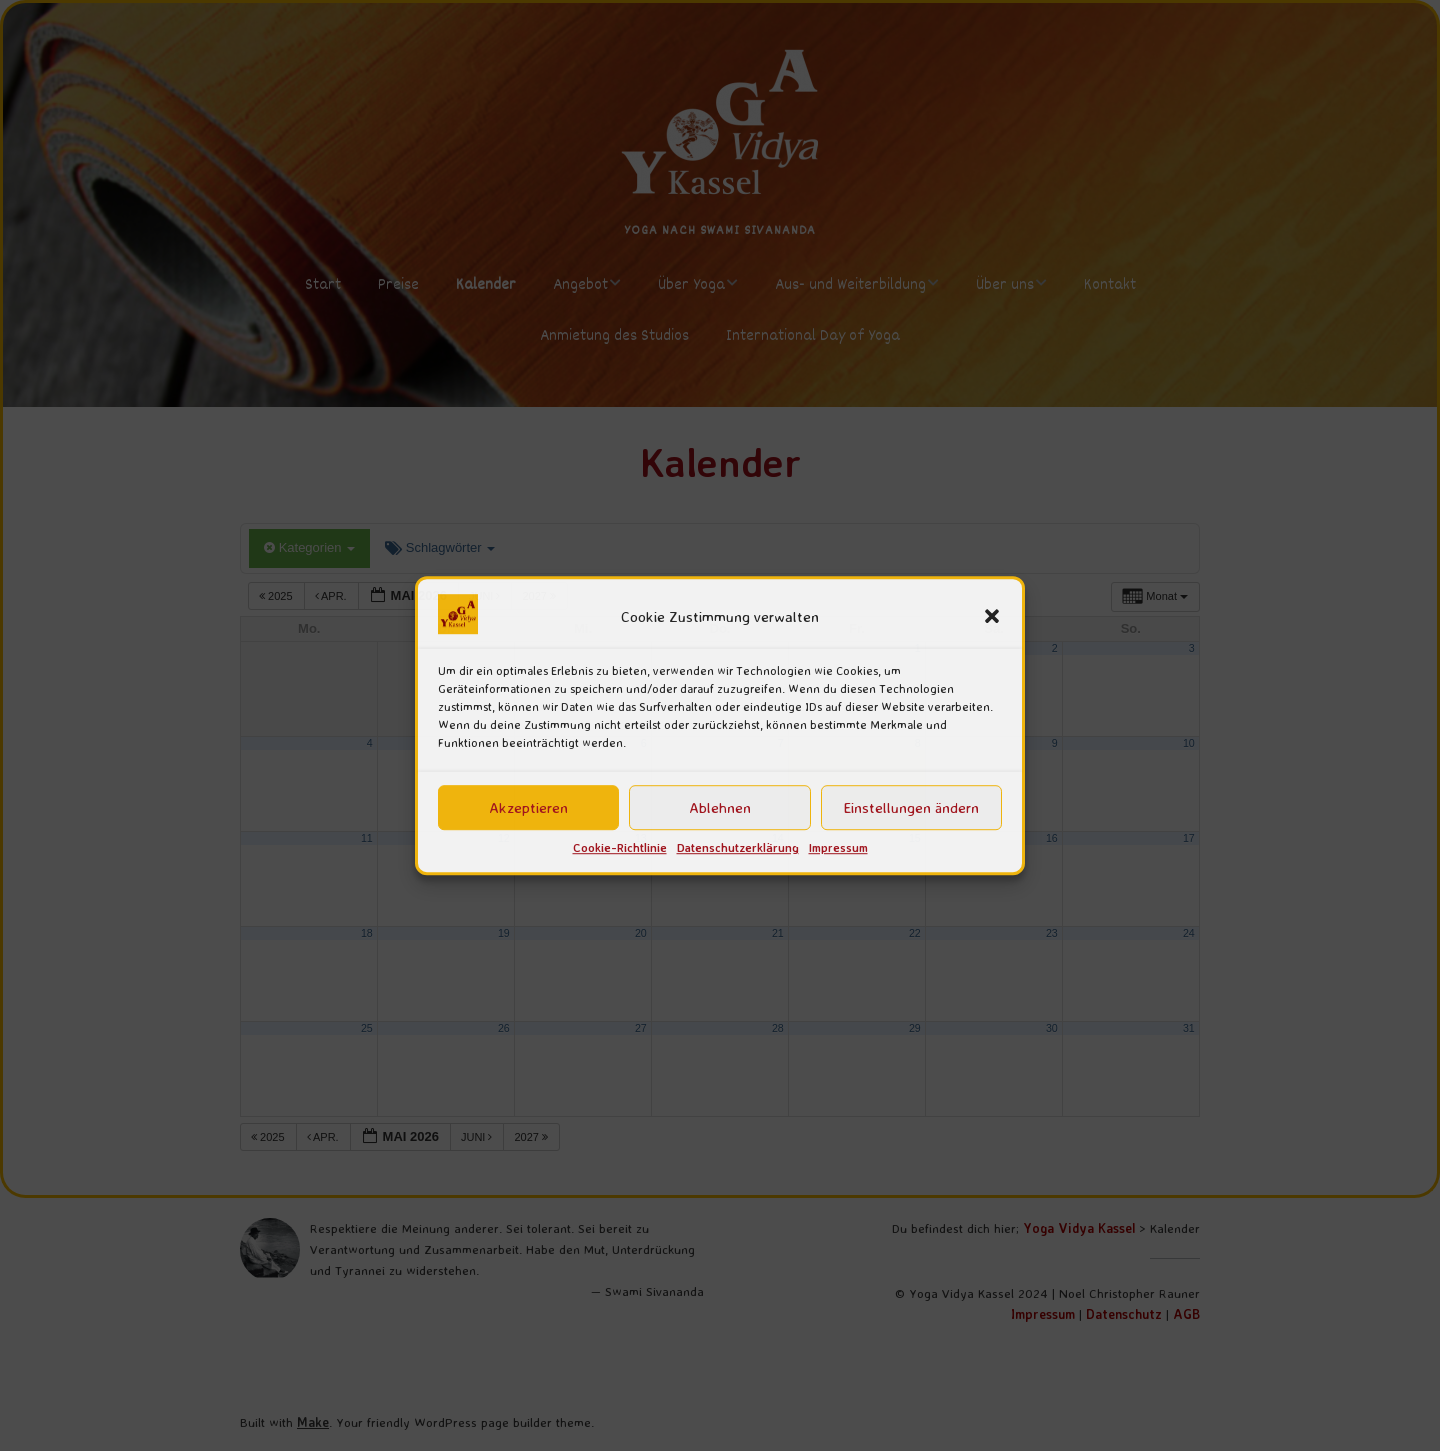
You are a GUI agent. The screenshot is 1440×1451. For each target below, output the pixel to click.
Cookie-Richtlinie (620, 848)
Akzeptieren (528, 807)
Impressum (838, 848)
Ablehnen (720, 807)
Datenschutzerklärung (738, 848)
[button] (992, 617)
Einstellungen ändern (911, 807)
